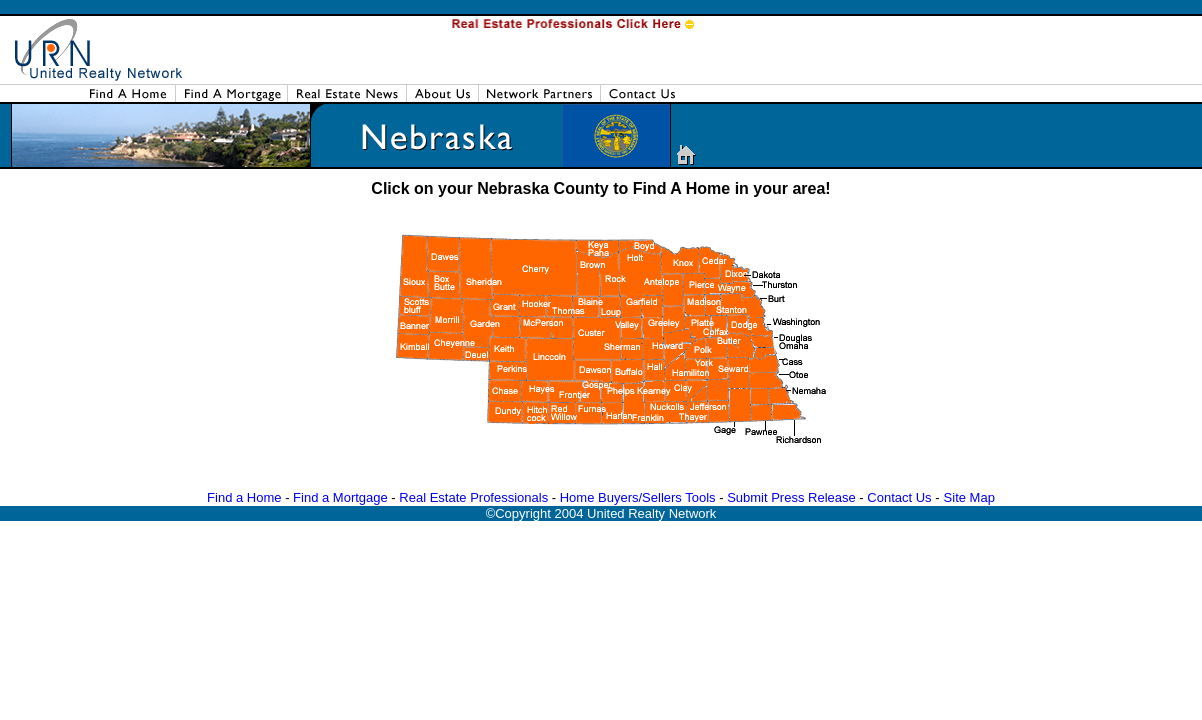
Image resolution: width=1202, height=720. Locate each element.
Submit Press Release (791, 497)
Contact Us (899, 497)
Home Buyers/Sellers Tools (638, 497)
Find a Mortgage (340, 497)
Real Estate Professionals (473, 497)
